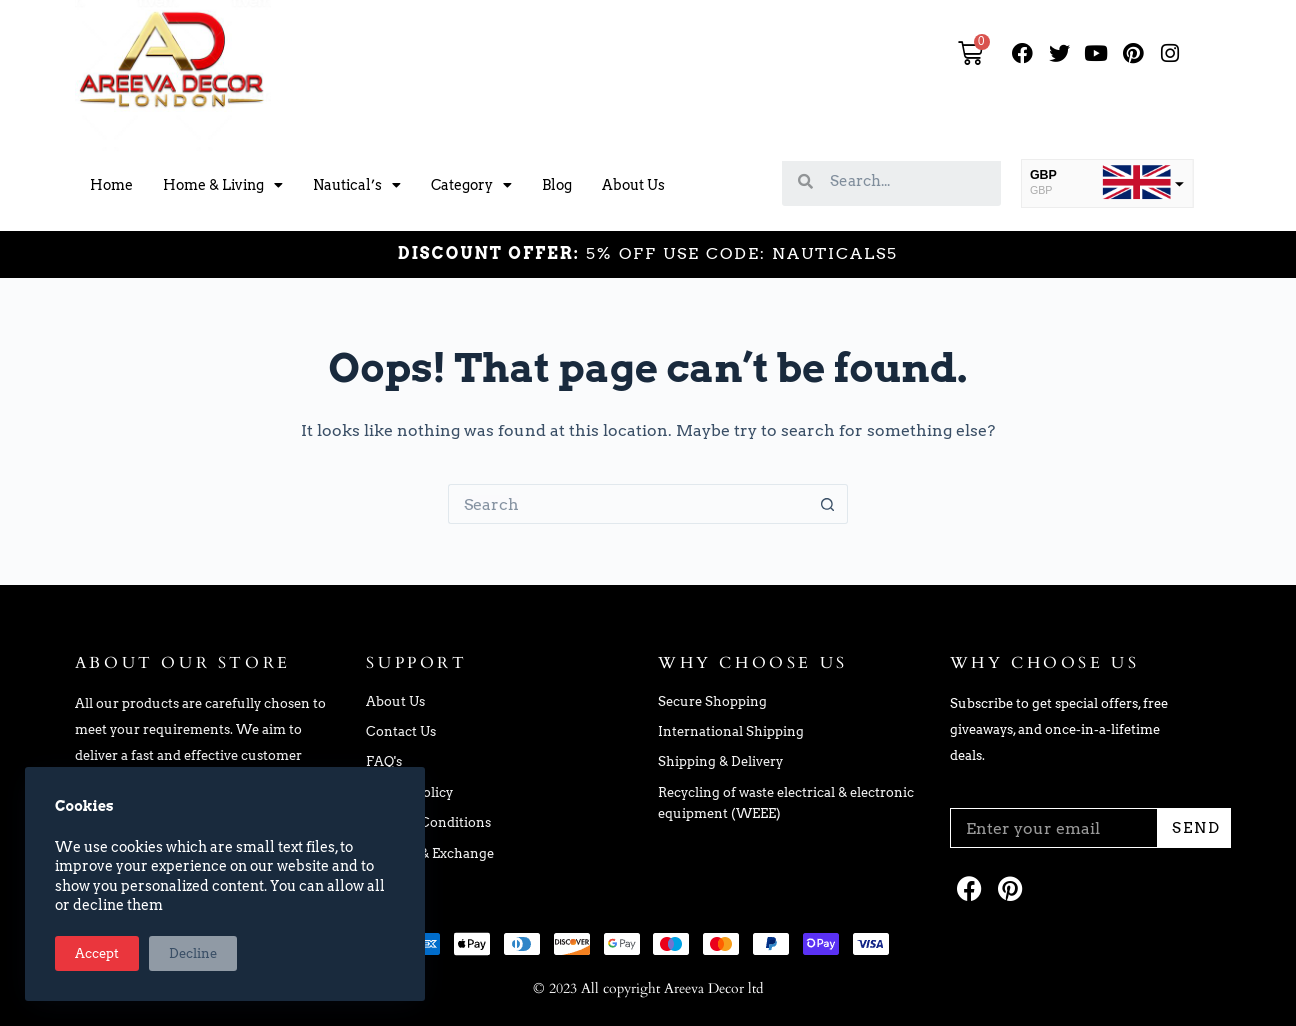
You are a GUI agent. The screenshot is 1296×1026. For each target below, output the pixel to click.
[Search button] (828, 504)
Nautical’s (357, 185)
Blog (557, 185)
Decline (193, 953)
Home (111, 185)
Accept (97, 953)
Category (471, 185)
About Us (633, 185)
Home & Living (223, 185)
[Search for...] (628, 504)
